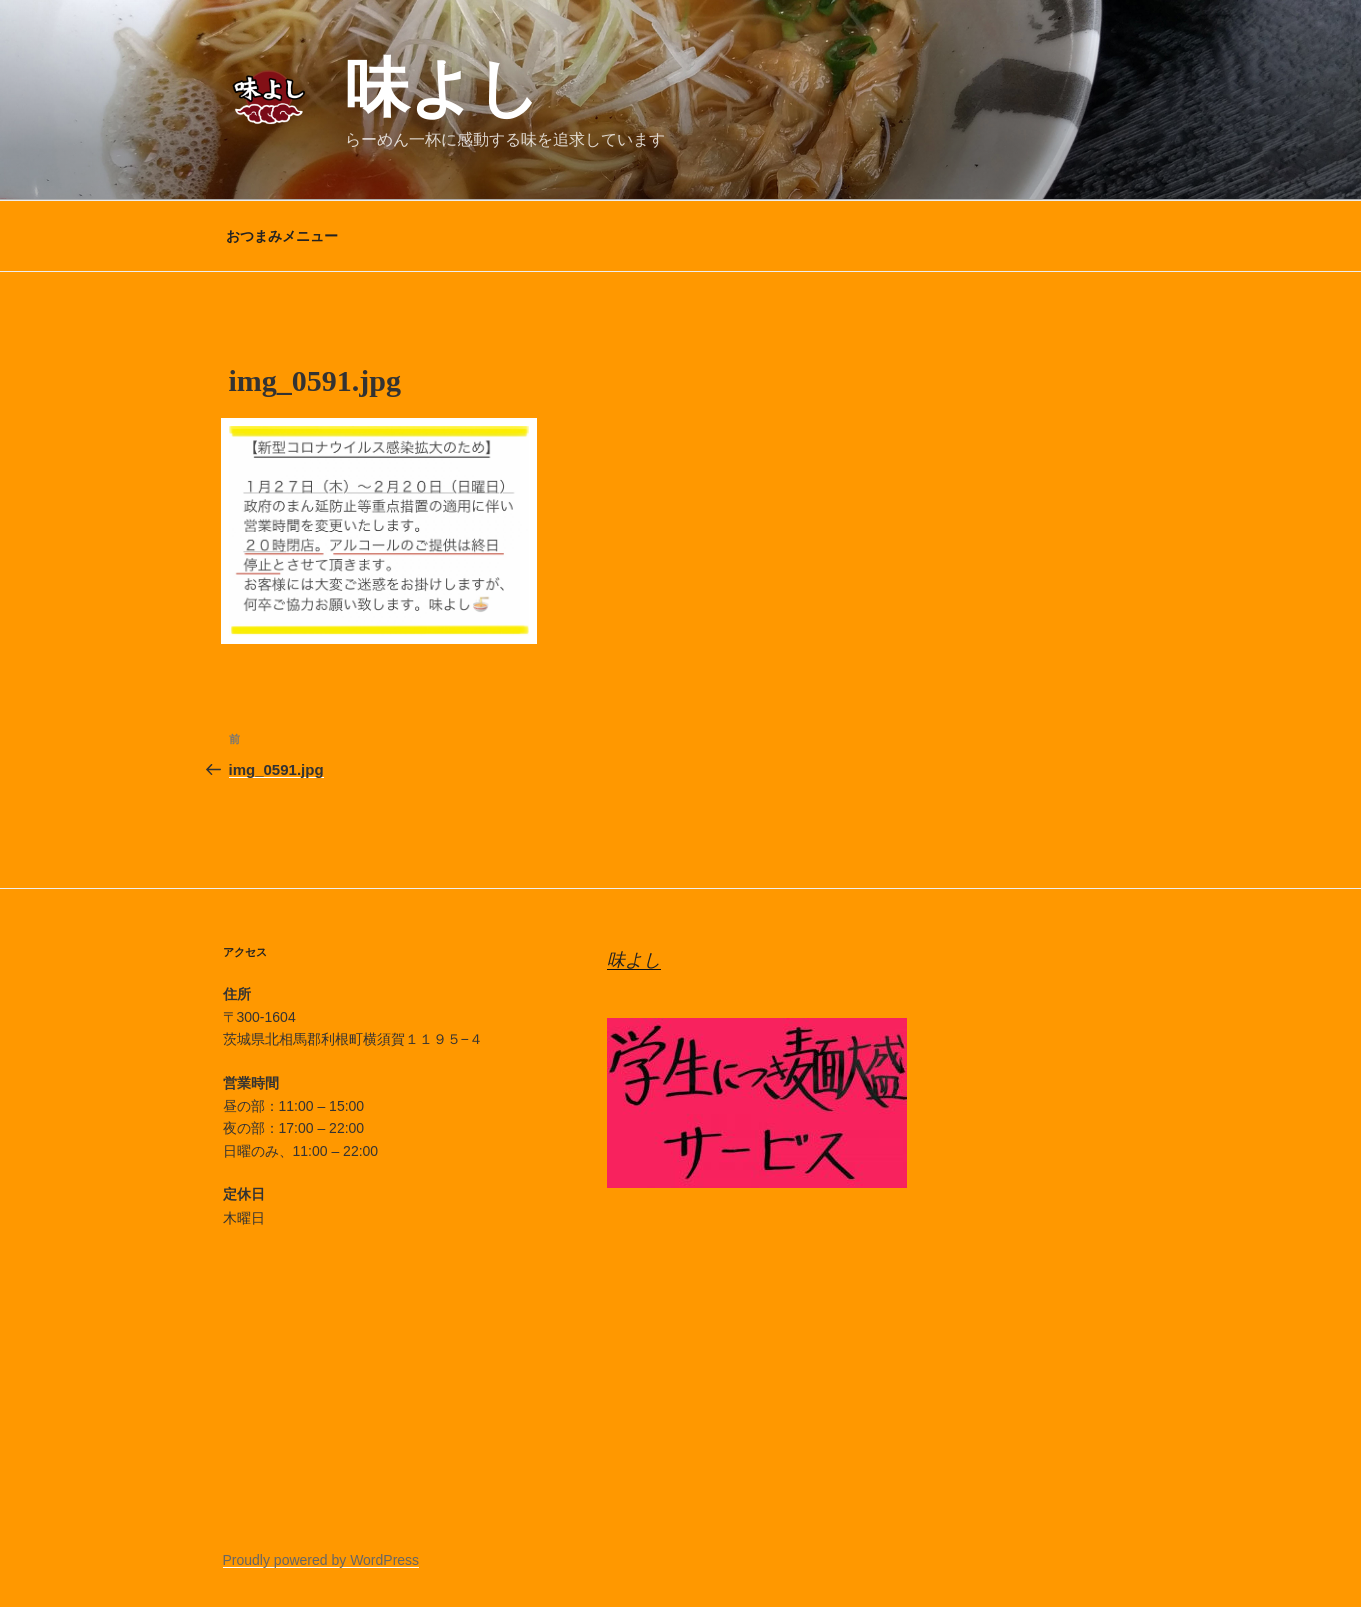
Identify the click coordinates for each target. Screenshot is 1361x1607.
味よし (443, 88)
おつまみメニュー (282, 236)
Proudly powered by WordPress (321, 1560)
